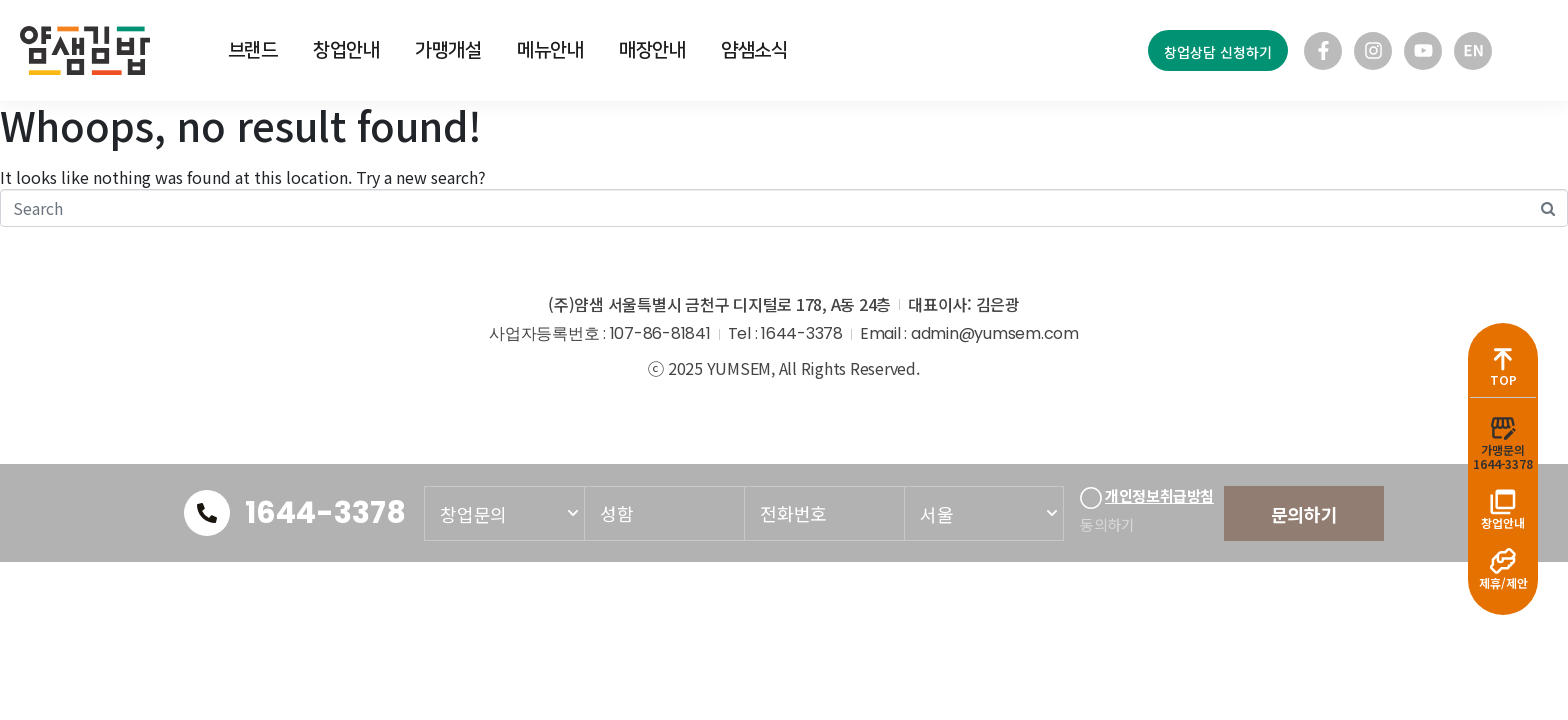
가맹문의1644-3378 (1503, 455)
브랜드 (253, 50)
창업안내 (346, 50)
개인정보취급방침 (1159, 496)
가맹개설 (448, 50)
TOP (1503, 378)
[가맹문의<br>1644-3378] (1503, 427)
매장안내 (652, 50)
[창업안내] (1503, 501)
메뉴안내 (550, 50)
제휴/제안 (1503, 582)
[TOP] (1503, 357)
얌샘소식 (754, 50)
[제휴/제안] (1503, 561)
